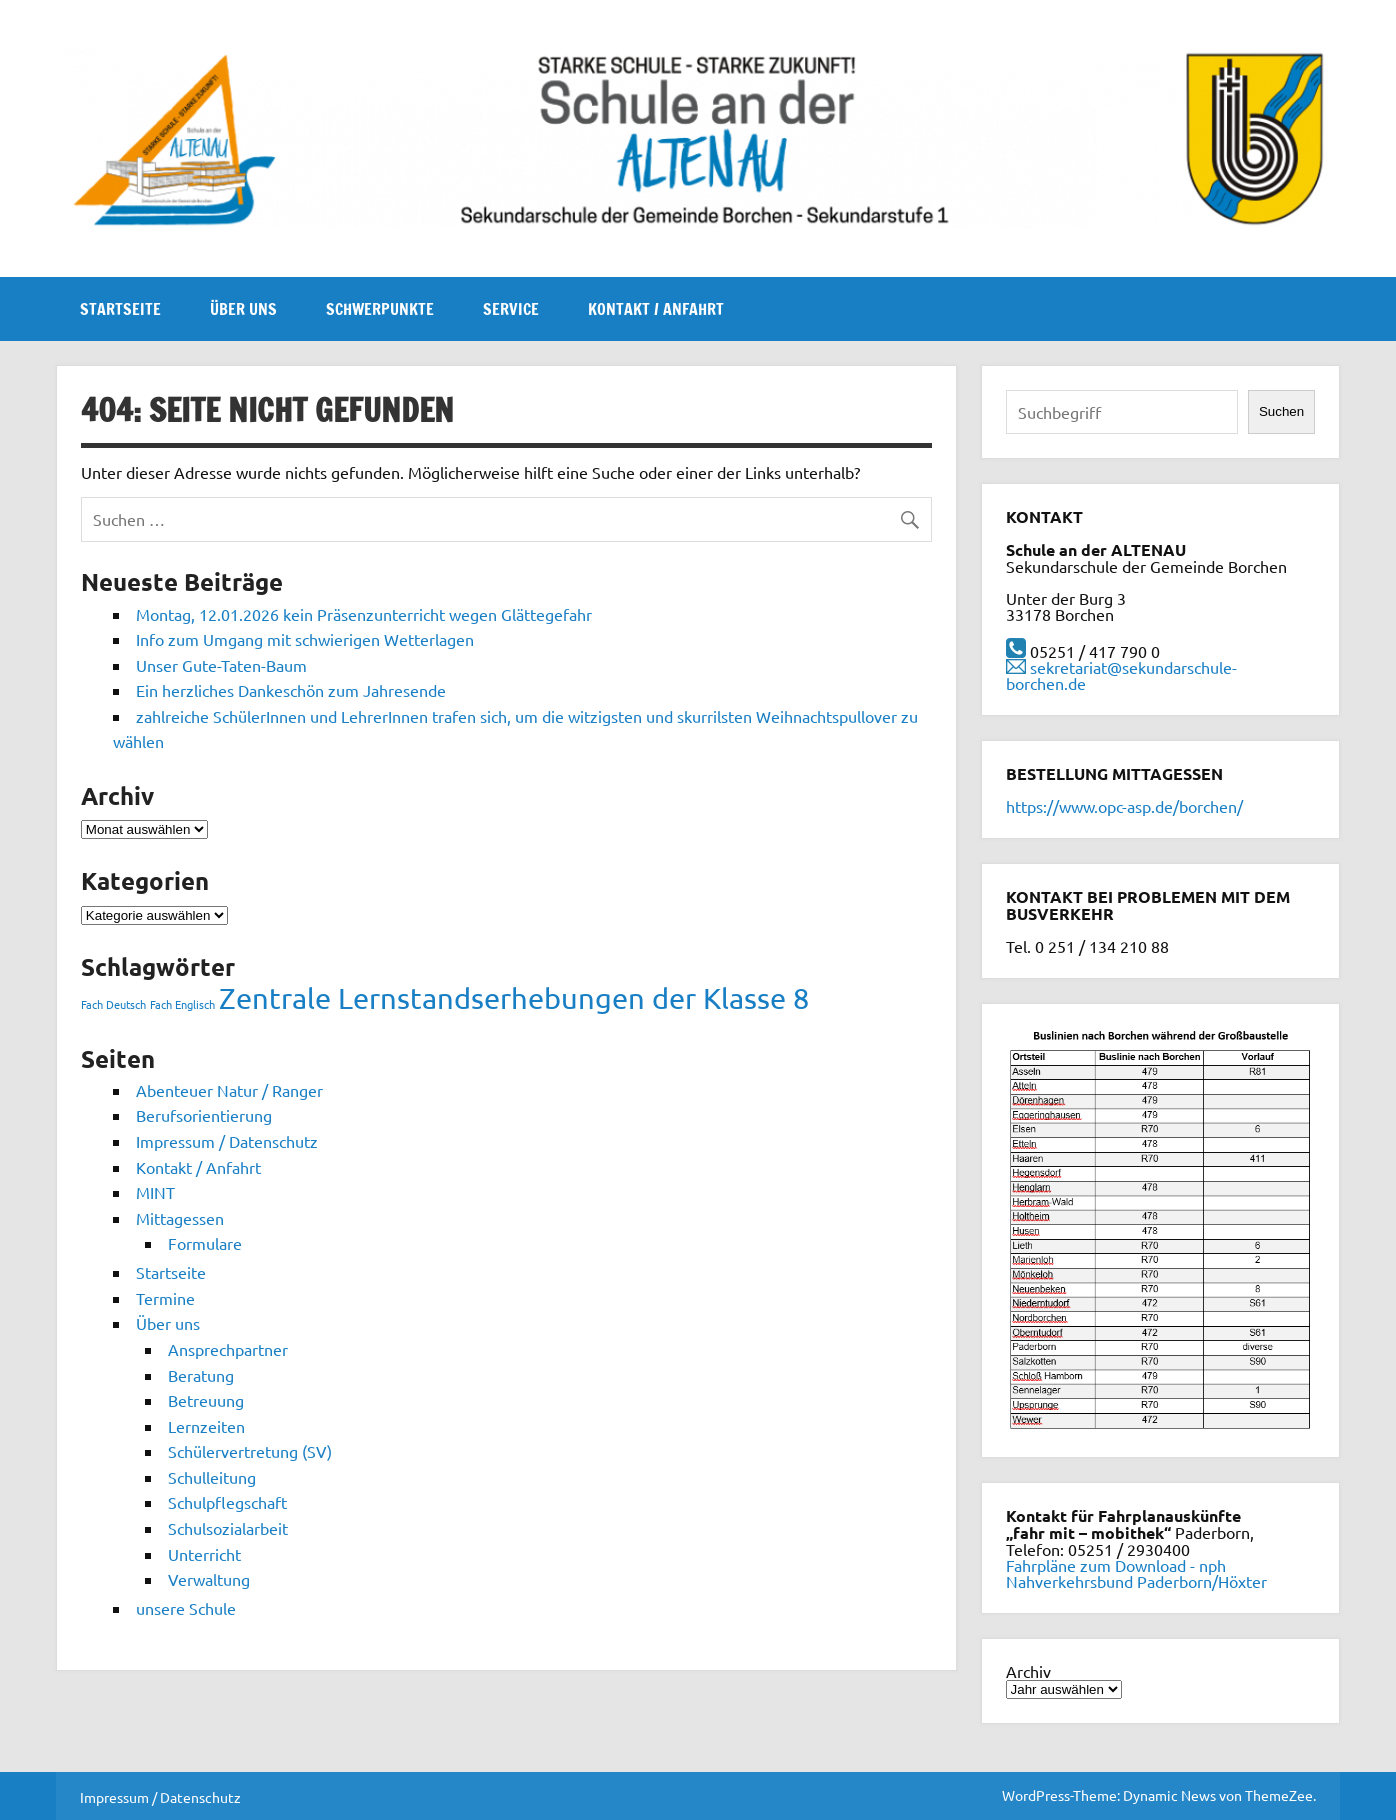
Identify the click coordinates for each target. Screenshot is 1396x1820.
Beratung (201, 1375)
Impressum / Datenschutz (227, 1141)
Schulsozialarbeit (228, 1528)
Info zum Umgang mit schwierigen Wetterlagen (305, 639)
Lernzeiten (206, 1426)
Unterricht (204, 1554)
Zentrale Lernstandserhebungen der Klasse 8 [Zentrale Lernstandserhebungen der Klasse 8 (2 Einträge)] (514, 998)
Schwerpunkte (380, 309)
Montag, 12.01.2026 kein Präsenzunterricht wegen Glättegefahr (364, 614)
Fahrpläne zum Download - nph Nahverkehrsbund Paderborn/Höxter (1136, 1573)
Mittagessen (180, 1218)
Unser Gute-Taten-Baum (221, 665)
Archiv (1028, 1671)
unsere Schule (186, 1608)
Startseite (120, 309)
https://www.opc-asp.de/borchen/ (1124, 806)
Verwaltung (209, 1579)
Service (511, 309)
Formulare (205, 1243)
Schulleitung (212, 1477)
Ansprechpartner (228, 1349)
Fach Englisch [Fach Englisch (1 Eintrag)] (182, 1004)
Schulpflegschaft (227, 1502)
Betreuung (206, 1400)
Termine (165, 1298)
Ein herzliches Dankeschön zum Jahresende (291, 690)
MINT (155, 1192)
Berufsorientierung (204, 1115)
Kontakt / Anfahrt (656, 309)
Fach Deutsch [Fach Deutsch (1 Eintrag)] (113, 1004)
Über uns (243, 309)
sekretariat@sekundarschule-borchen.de (1121, 675)
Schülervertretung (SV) (250, 1451)
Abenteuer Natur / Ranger (229, 1090)
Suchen (1281, 411)
